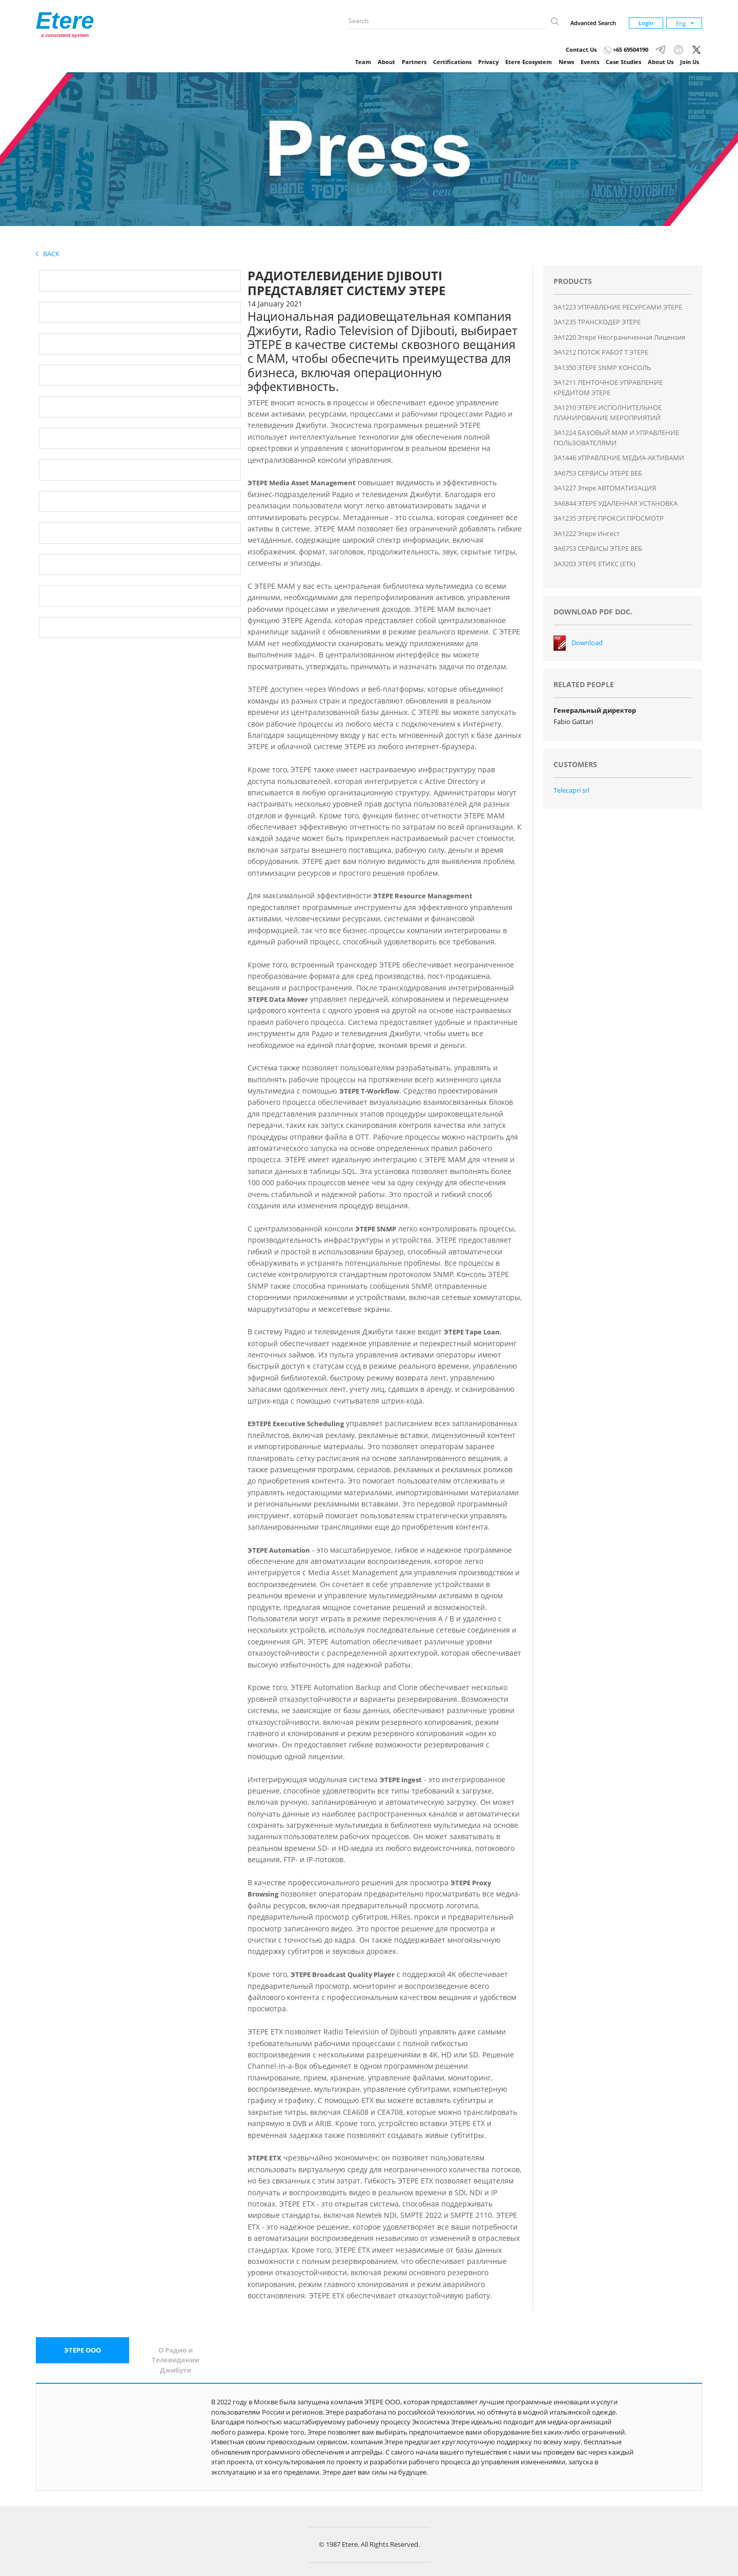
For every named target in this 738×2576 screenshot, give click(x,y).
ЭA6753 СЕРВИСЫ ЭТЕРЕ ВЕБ (598, 473)
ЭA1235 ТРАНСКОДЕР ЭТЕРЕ (597, 321)
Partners (414, 62)
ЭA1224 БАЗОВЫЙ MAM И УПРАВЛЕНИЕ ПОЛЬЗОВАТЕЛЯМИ (616, 437)
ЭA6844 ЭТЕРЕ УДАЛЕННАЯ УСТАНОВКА (616, 503)
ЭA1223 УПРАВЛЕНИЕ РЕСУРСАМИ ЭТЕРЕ (618, 307)
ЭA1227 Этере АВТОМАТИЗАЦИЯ (605, 487)
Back (47, 253)
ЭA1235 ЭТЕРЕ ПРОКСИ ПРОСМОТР (609, 518)
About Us (660, 62)
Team (363, 62)
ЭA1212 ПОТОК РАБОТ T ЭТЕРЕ (601, 352)
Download (587, 642)
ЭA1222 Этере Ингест (587, 533)
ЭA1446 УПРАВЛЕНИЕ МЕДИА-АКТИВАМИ (619, 457)
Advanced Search (593, 23)
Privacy (488, 62)
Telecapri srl (571, 790)
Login (646, 23)
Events (590, 62)
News (566, 62)
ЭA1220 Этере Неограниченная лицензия (619, 337)
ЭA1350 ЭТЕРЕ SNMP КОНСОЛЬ (602, 367)
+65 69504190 (625, 49)
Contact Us (581, 49)
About (386, 62)
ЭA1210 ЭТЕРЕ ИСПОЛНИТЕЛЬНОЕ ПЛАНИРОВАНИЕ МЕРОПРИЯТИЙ (608, 412)
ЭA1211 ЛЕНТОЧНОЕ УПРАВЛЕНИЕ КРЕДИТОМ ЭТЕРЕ (608, 387)
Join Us (689, 62)
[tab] (82, 2350)
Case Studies (623, 62)
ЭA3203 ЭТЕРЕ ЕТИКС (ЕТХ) (595, 563)
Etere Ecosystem (528, 62)
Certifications (452, 62)
